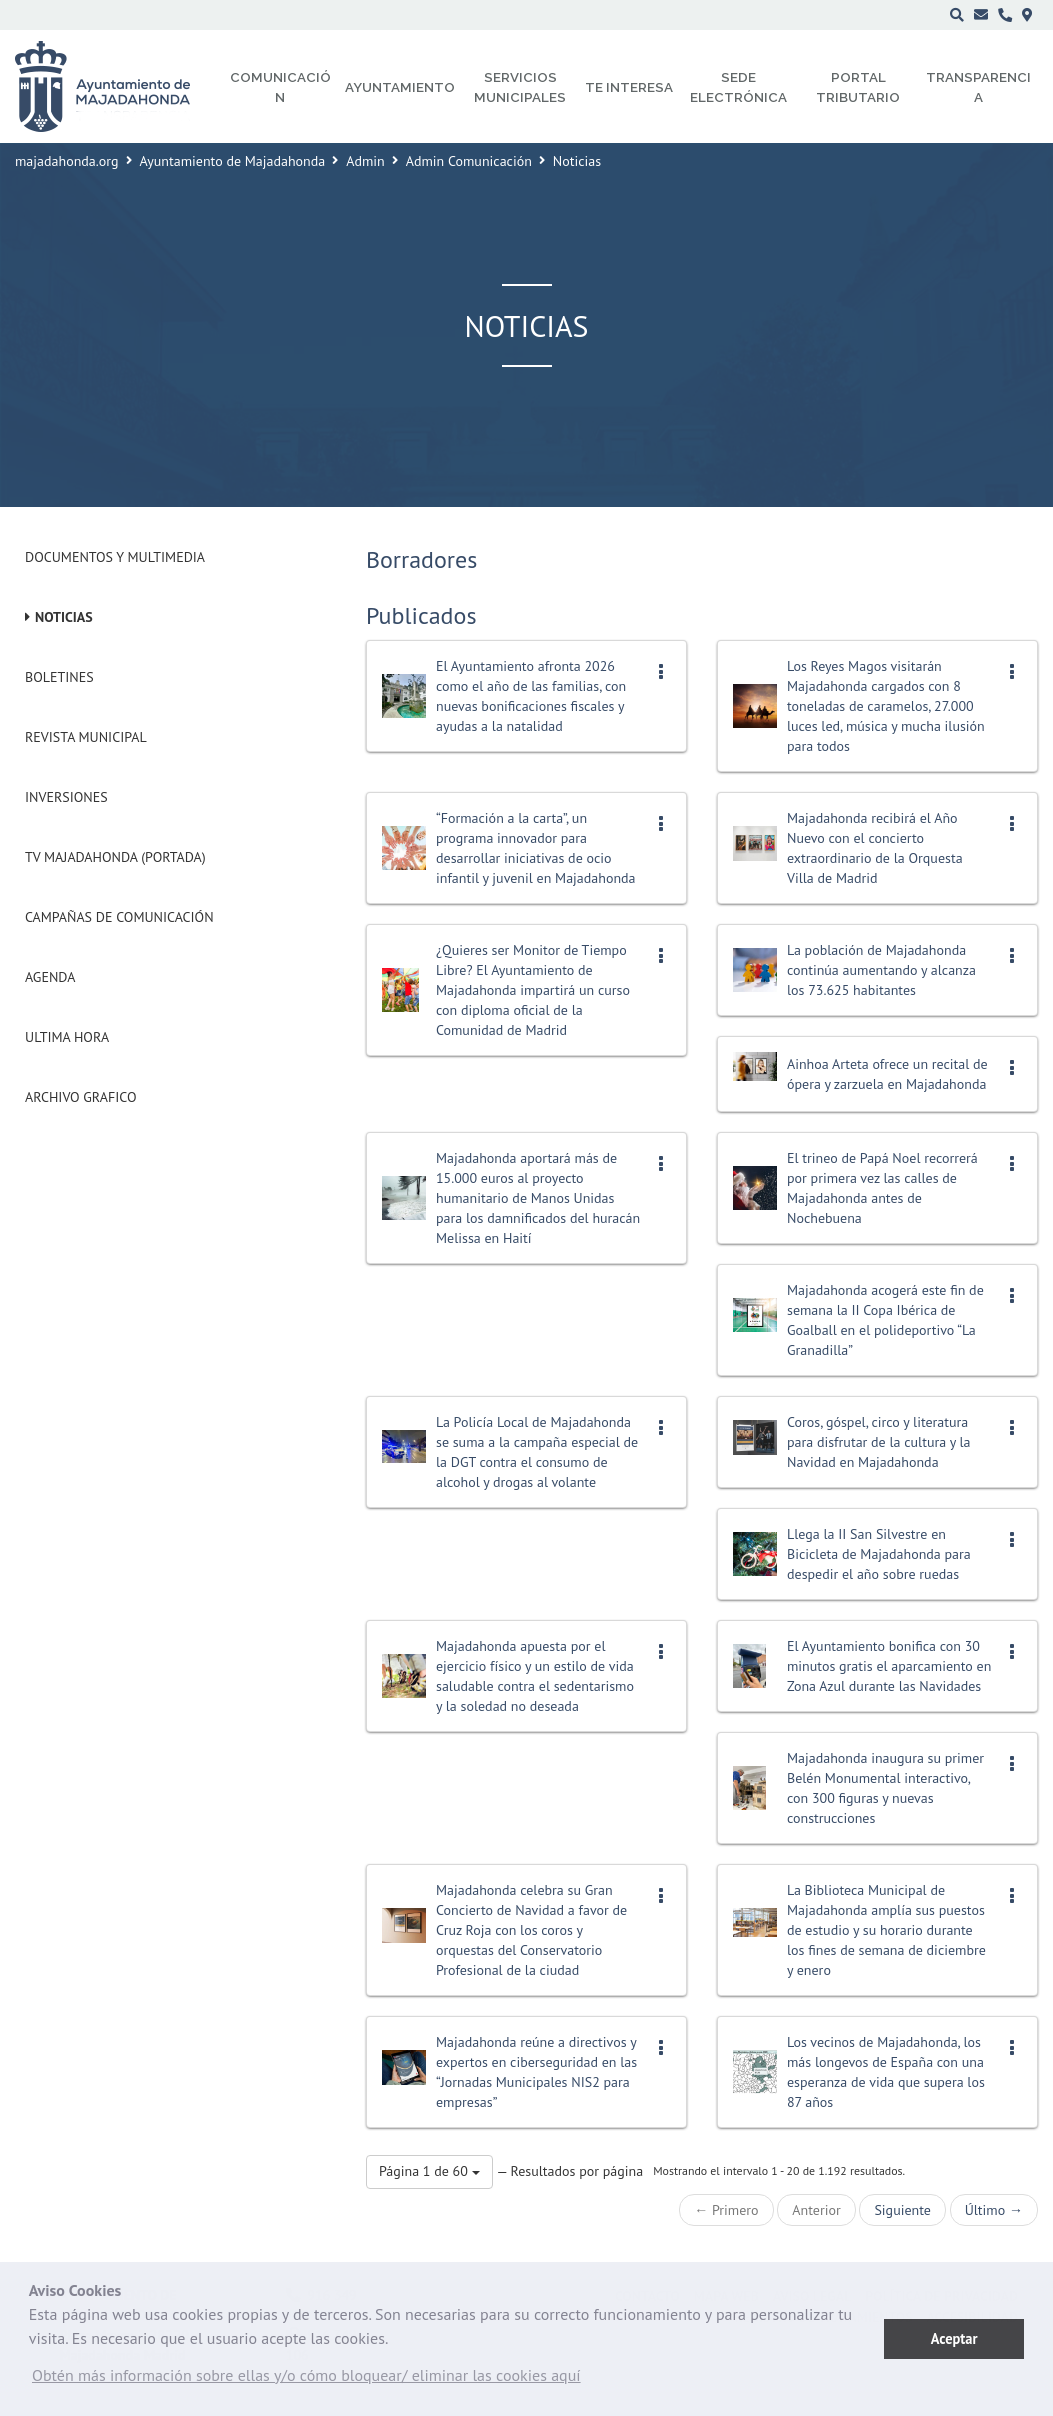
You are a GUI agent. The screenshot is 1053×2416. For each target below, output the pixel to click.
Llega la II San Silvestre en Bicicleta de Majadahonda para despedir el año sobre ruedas (879, 1554)
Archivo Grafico (81, 1097)
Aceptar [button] (954, 2338)
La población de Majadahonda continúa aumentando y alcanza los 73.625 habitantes (881, 970)
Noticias (64, 617)
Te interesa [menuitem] (629, 87)
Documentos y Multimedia (115, 557)
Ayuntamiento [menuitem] (400, 87)
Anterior (816, 2210)
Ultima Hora (67, 1037)
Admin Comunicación (469, 161)
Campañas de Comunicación (119, 917)
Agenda (50, 977)
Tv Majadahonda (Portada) (115, 857)
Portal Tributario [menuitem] (858, 87)
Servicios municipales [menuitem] (520, 87)
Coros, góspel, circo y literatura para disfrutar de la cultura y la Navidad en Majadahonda (879, 1442)
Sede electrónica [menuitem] (738, 87)
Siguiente (902, 2210)
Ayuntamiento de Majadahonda (233, 161)
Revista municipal (86, 737)
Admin (365, 161)
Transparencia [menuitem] (978, 87)
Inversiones (66, 797)
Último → (994, 2210)
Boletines (59, 677)
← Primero (726, 2210)
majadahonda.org (67, 161)
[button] (306, 2380)
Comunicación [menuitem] (280, 87)
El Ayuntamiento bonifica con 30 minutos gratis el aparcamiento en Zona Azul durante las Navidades (889, 1666)
